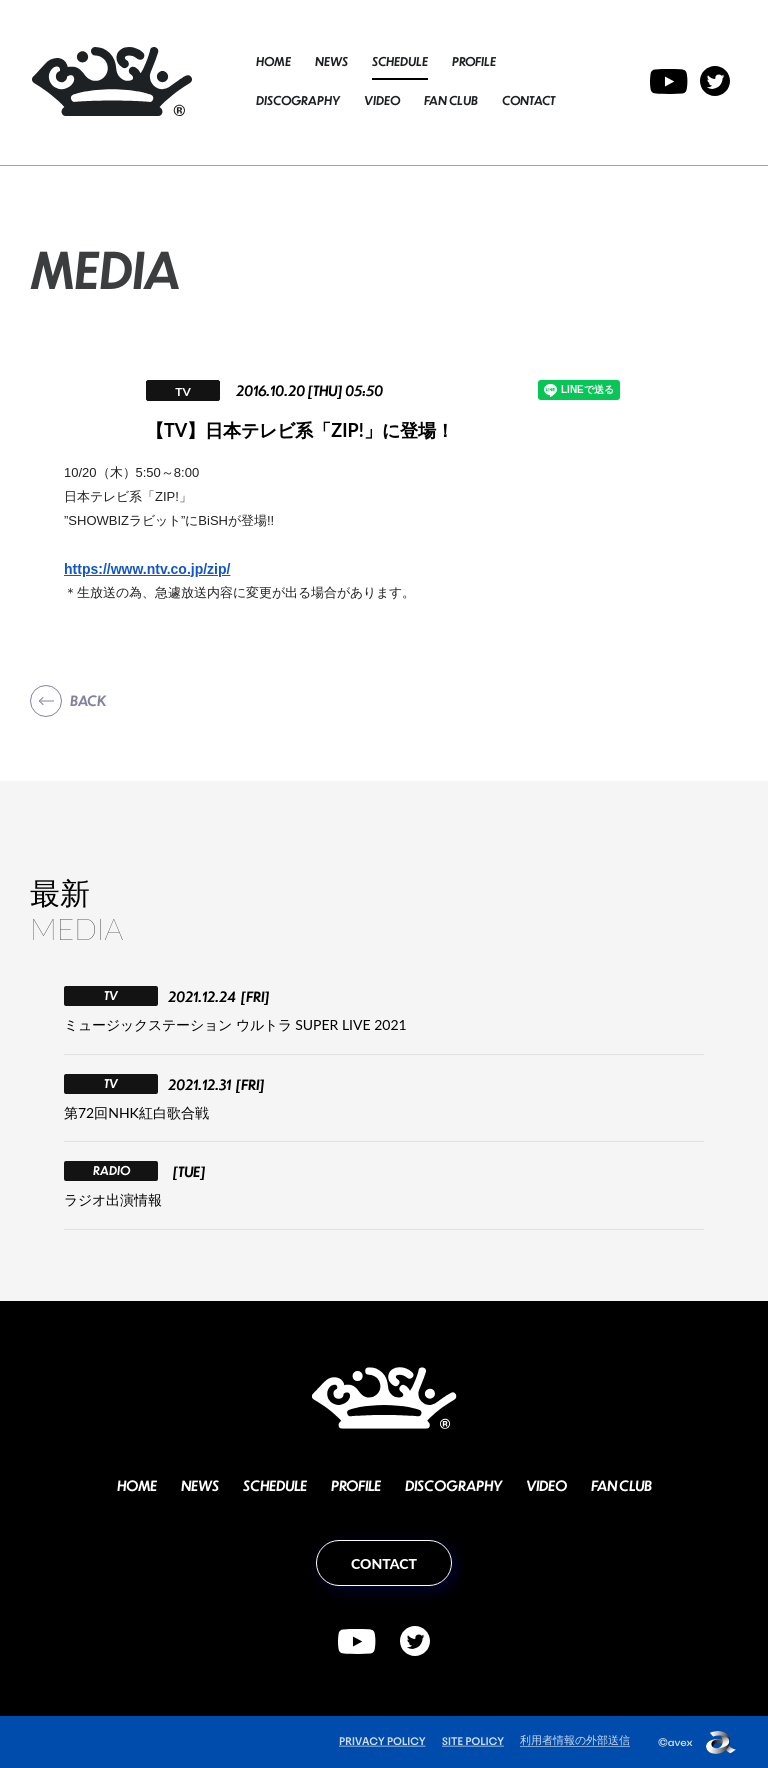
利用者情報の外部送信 (575, 1739)
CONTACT (528, 100)
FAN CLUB (451, 100)
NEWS (331, 61)
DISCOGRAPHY (298, 100)
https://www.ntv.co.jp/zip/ (147, 569)
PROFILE (474, 61)
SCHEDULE (400, 61)
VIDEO (382, 100)
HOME (273, 61)
